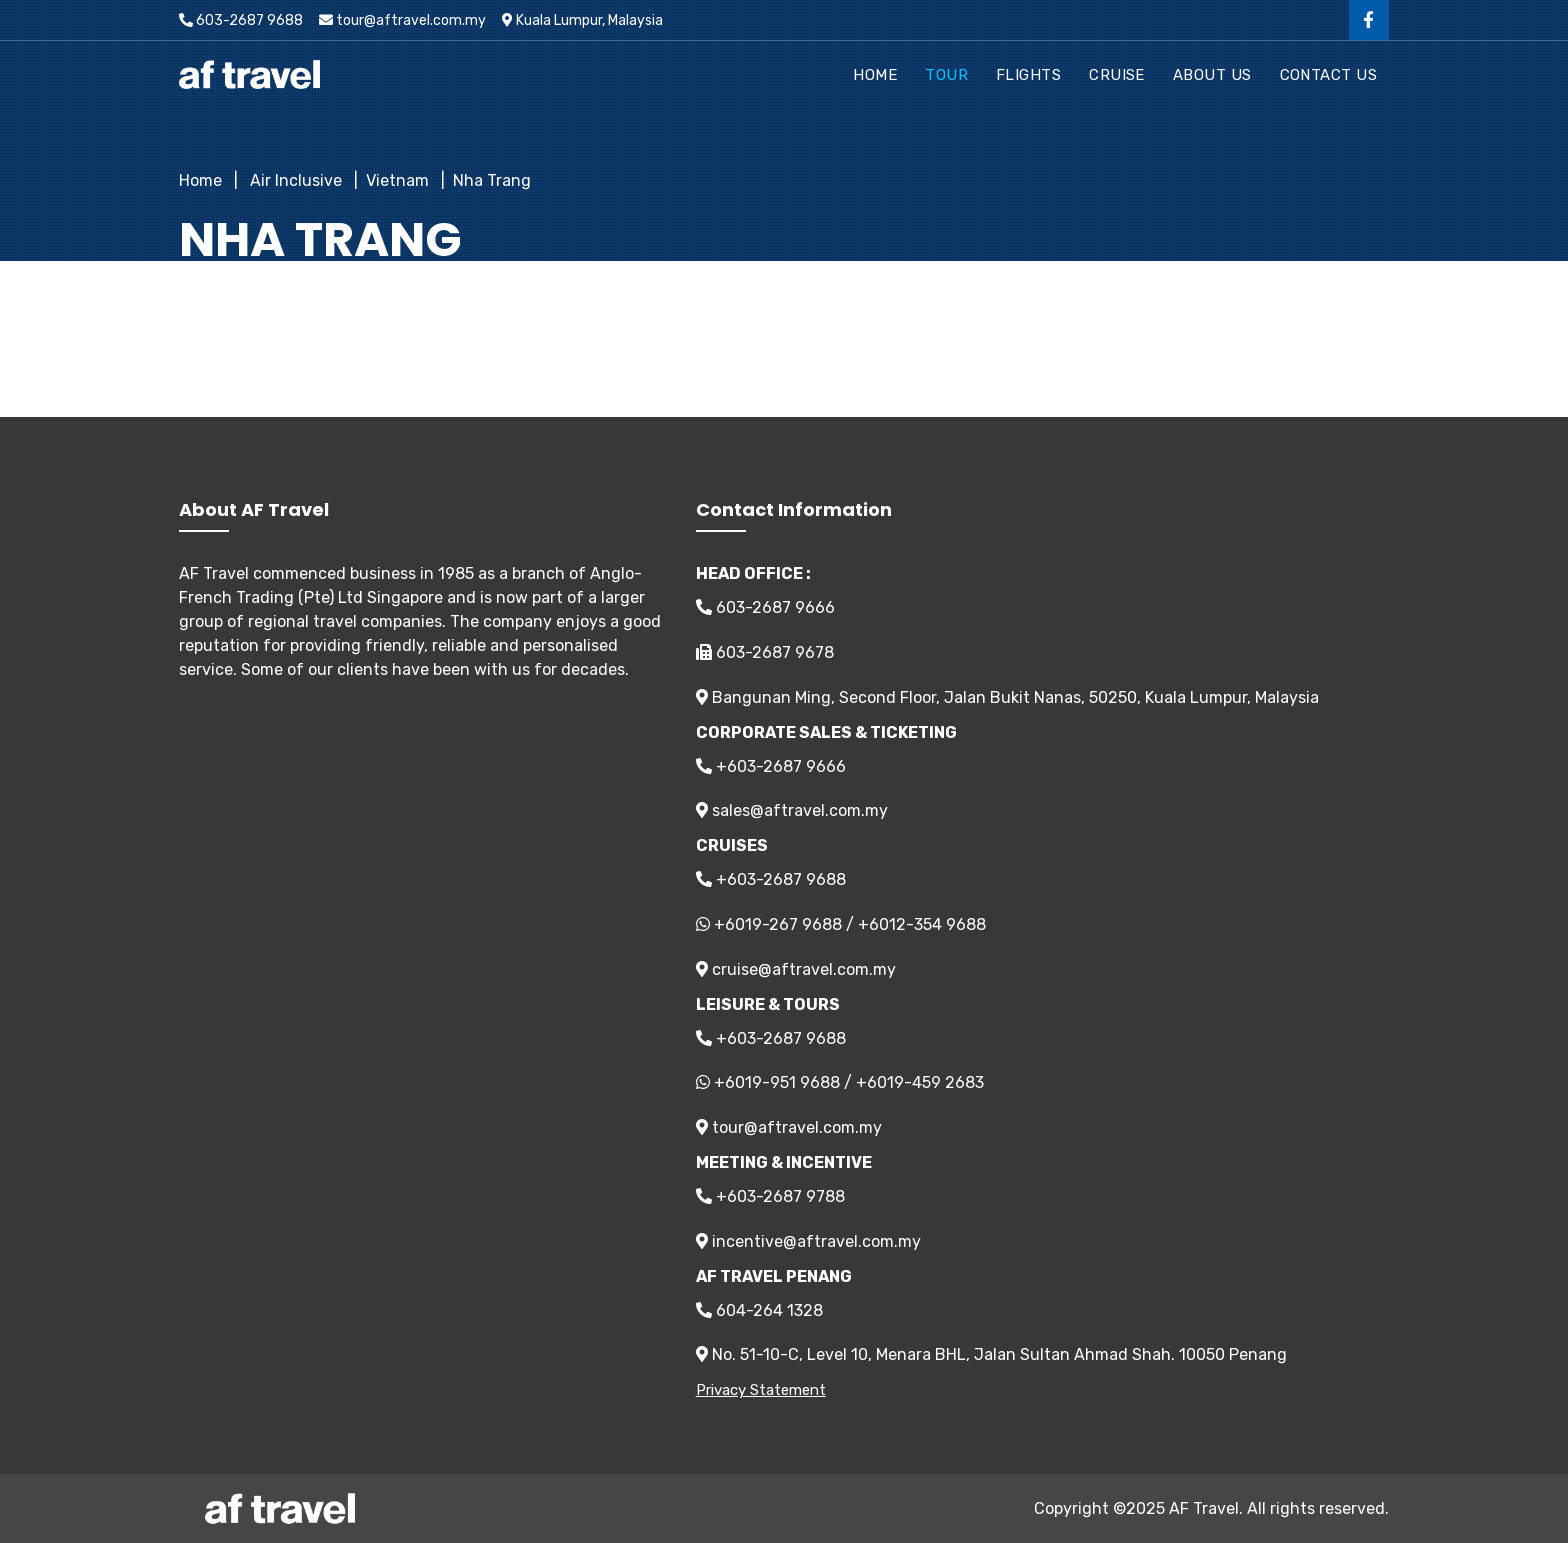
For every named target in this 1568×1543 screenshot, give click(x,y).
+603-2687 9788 (770, 1196)
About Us (1212, 75)
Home (875, 75)
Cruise (1117, 75)
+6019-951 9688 (777, 1082)
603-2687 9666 (765, 607)
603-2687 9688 (241, 20)
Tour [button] (946, 75)
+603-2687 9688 (771, 879)
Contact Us (1329, 75)
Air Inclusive (294, 180)
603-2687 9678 (765, 652)
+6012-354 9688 (922, 924)
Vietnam (397, 180)
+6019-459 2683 (920, 1082)
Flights (1028, 75)
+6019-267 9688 (778, 924)
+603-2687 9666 (771, 766)
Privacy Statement (761, 1390)
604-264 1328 (759, 1310)
